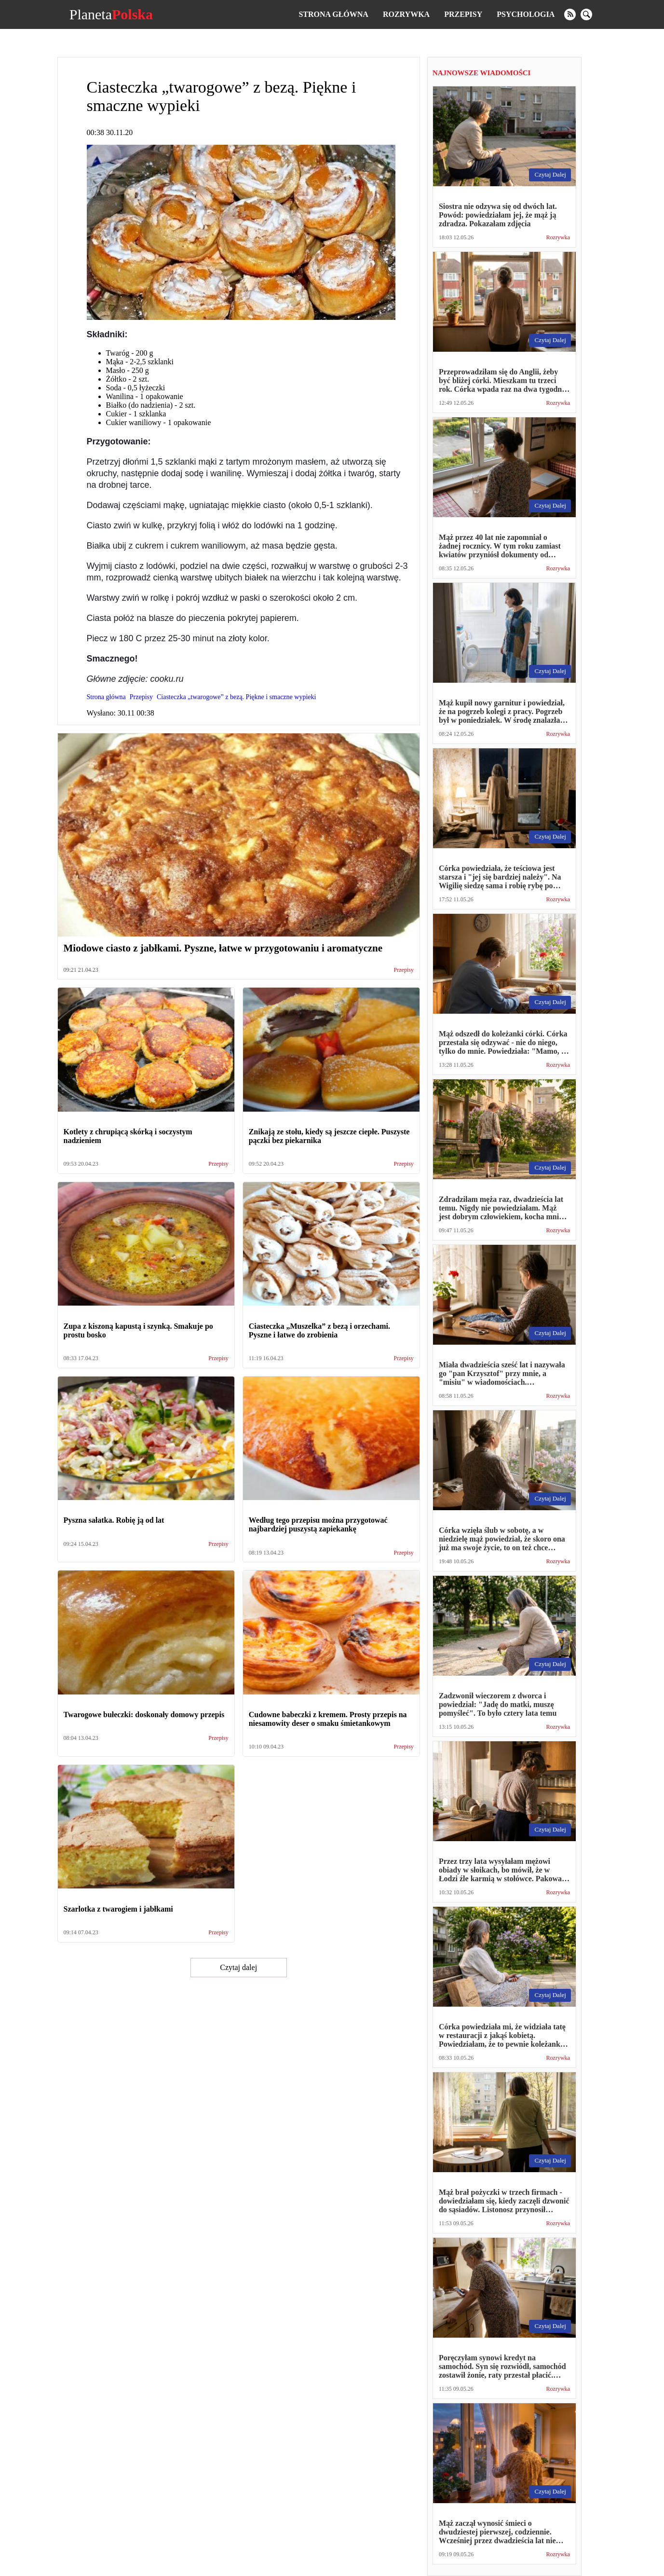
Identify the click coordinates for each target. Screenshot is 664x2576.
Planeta (111, 14)
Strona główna (333, 14)
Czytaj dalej (238, 1967)
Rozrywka (406, 14)
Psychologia (526, 14)
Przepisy (463, 14)
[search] (586, 14)
